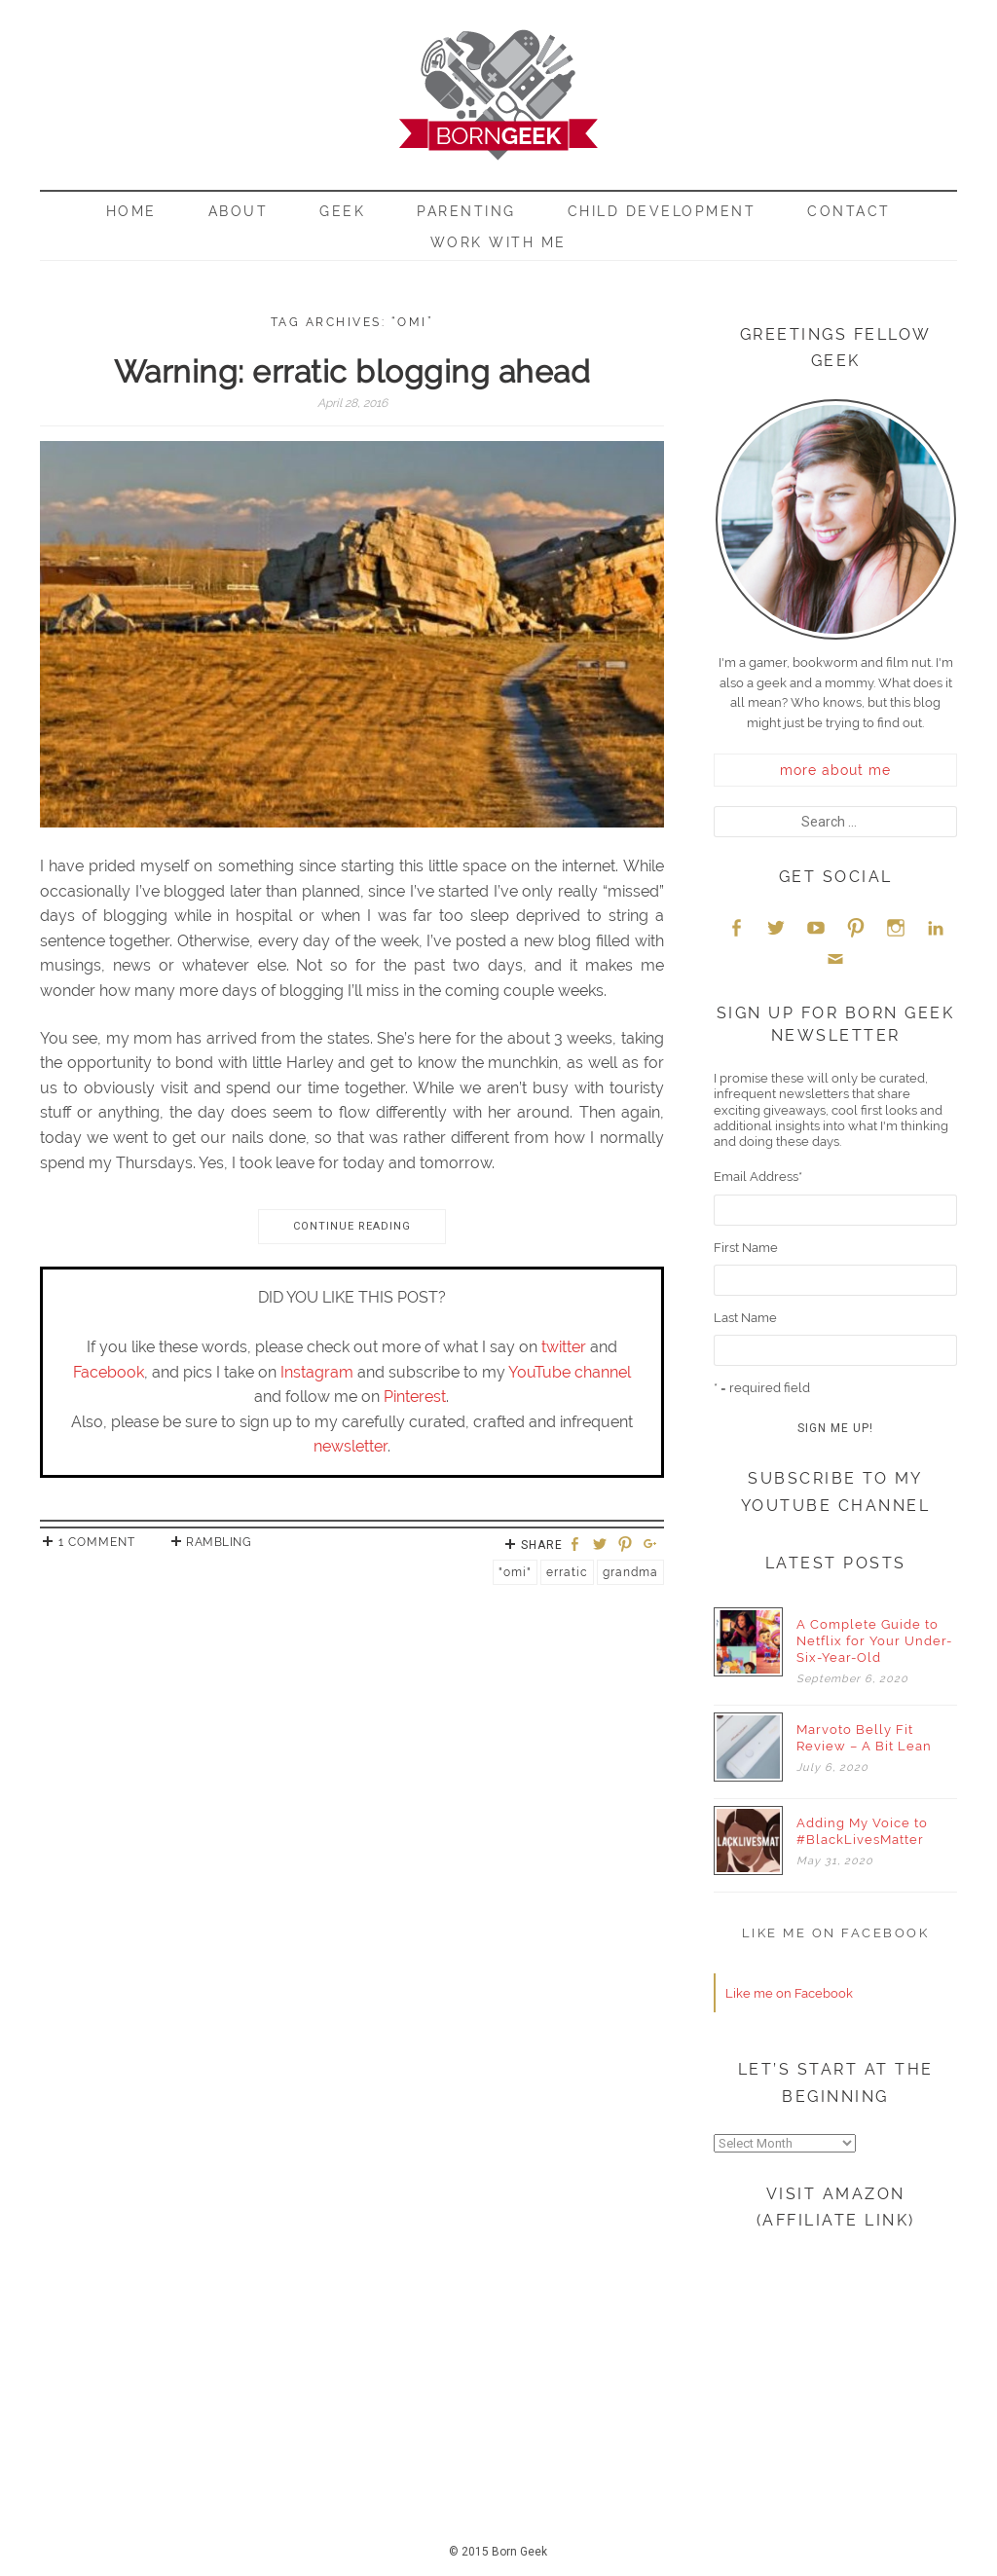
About (238, 211)
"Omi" (515, 1572)
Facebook (108, 1372)
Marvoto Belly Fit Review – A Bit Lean (864, 1737)
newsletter (351, 1446)
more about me (835, 770)
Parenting (466, 211)
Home (131, 211)
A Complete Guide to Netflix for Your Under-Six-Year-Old (874, 1641)
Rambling (218, 1542)
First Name (746, 1247)
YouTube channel (569, 1372)
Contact (849, 211)
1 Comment (96, 1542)
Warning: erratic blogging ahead (352, 371)
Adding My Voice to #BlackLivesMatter (862, 1831)
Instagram (316, 1372)
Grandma (630, 1572)
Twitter (776, 927)
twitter (563, 1347)
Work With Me (498, 242)
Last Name (745, 1317)
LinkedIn (935, 927)
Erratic (567, 1572)
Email (835, 958)
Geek (342, 211)
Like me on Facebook (836, 1933)
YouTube (816, 927)
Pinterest (415, 1396)
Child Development (662, 211)
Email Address (758, 1176)
